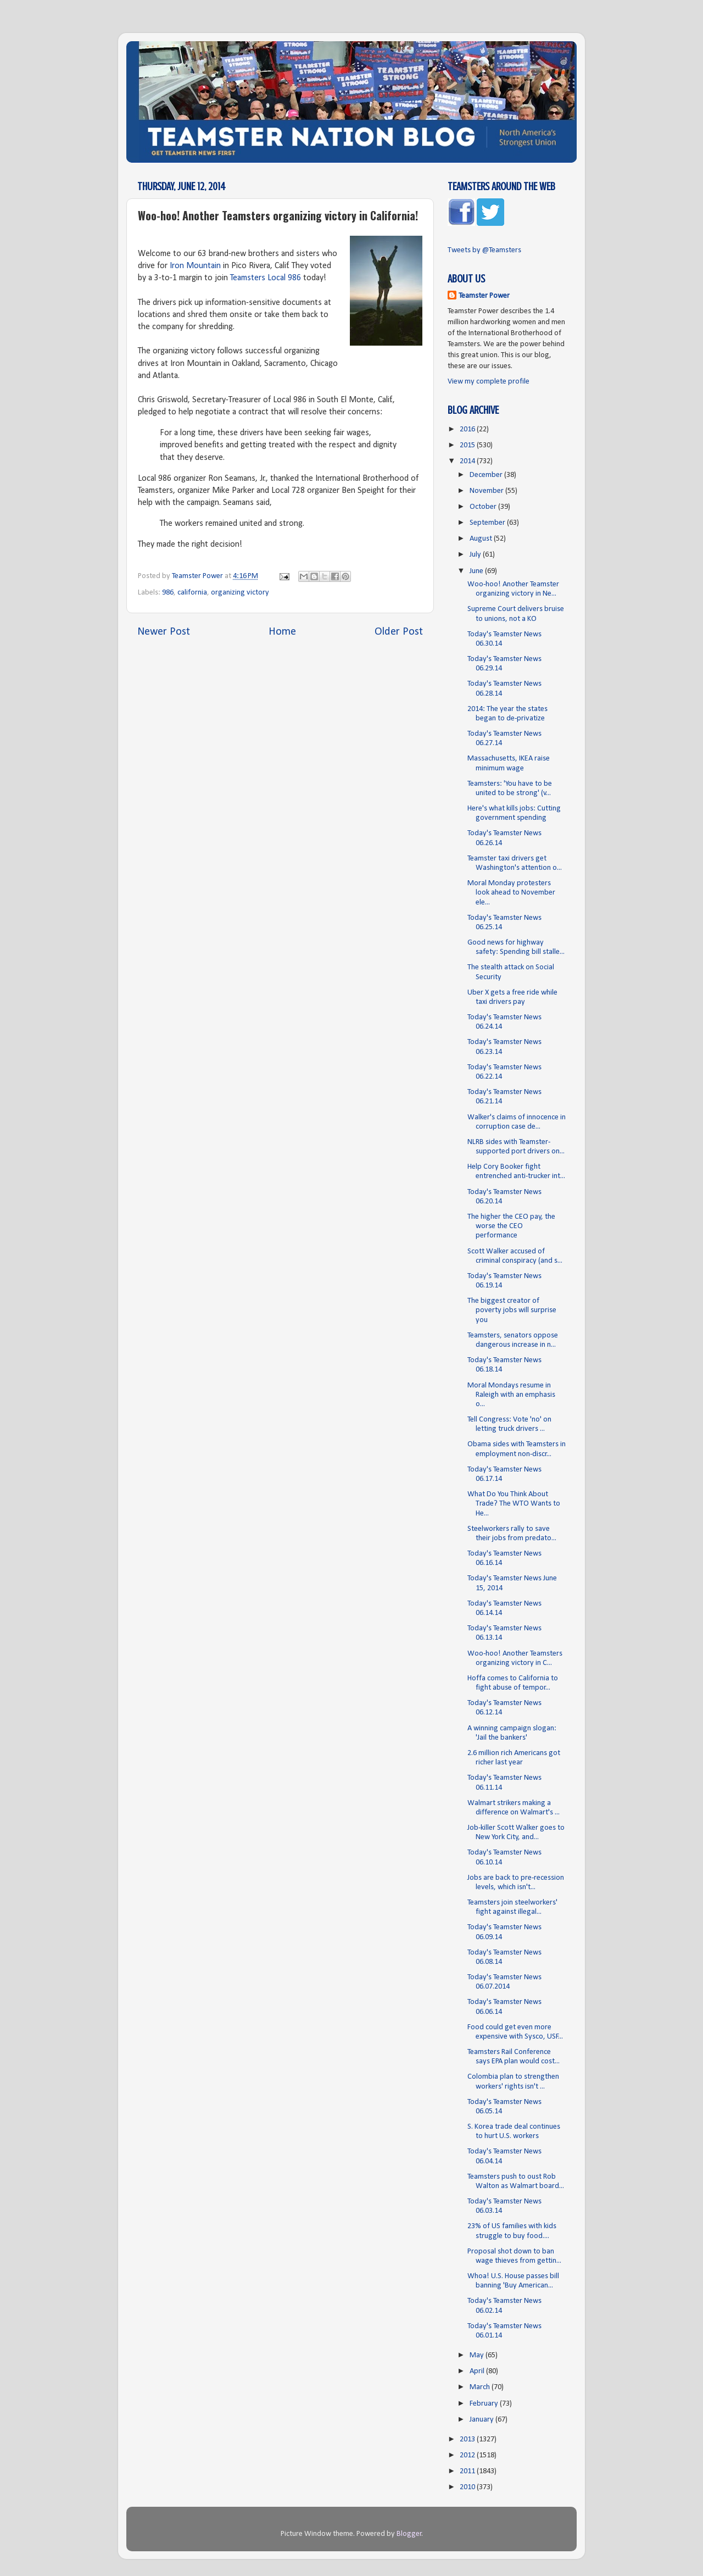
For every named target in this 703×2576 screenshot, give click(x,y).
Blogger (409, 2534)
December (487, 475)
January (482, 2420)
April (478, 2371)
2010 (468, 2487)
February (485, 2404)
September (488, 523)
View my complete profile (488, 381)
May (478, 2355)
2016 (468, 429)
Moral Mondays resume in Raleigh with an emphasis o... (511, 1395)
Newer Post (163, 631)
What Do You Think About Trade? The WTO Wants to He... (513, 1504)
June (477, 571)
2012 (468, 2455)
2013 (468, 2439)
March (481, 2387)
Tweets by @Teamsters (484, 250)
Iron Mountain (195, 266)
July (476, 555)
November (487, 491)
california (192, 593)
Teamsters (247, 278)
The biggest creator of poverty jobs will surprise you (511, 1310)
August (482, 539)
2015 (468, 445)
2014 (468, 461)
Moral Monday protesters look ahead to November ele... (511, 893)
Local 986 (284, 278)
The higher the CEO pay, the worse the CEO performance (511, 1226)
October (484, 507)
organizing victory (240, 593)
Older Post (399, 631)
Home (282, 631)
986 (168, 593)
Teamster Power (484, 296)
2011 (468, 2471)
